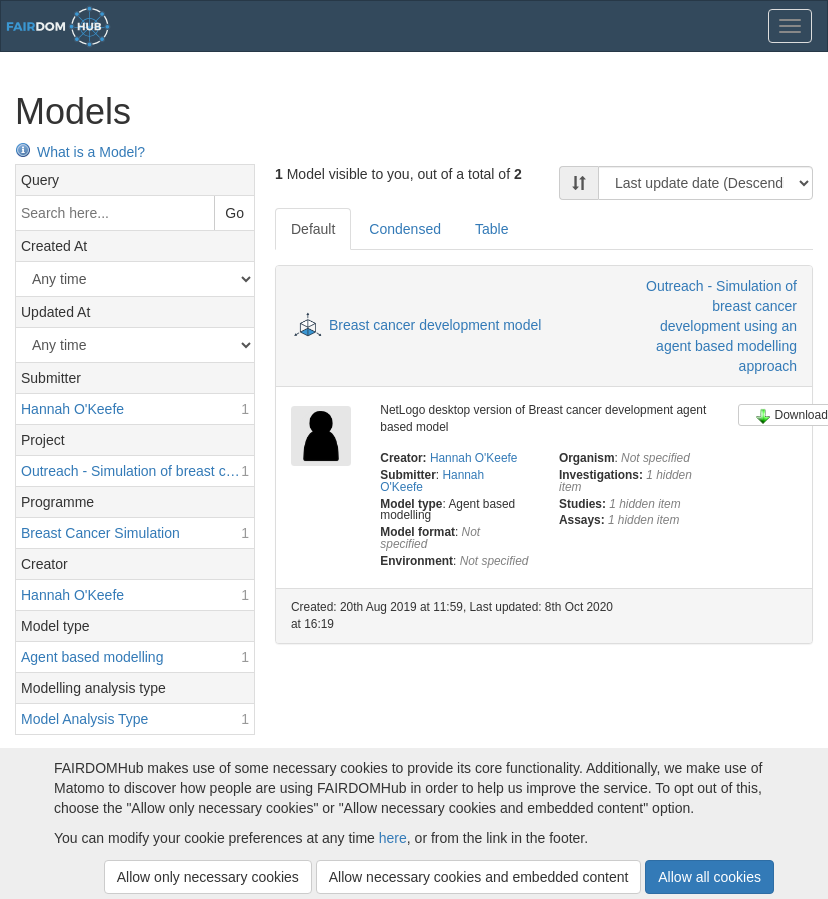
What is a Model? (80, 152)
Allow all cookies (709, 877)
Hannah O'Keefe (474, 458)
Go (234, 213)
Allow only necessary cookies (208, 877)
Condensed (405, 229)
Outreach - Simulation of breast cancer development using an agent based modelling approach (721, 326)
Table (491, 229)
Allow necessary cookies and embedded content (479, 877)
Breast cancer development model (435, 325)
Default (313, 229)
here (393, 838)
